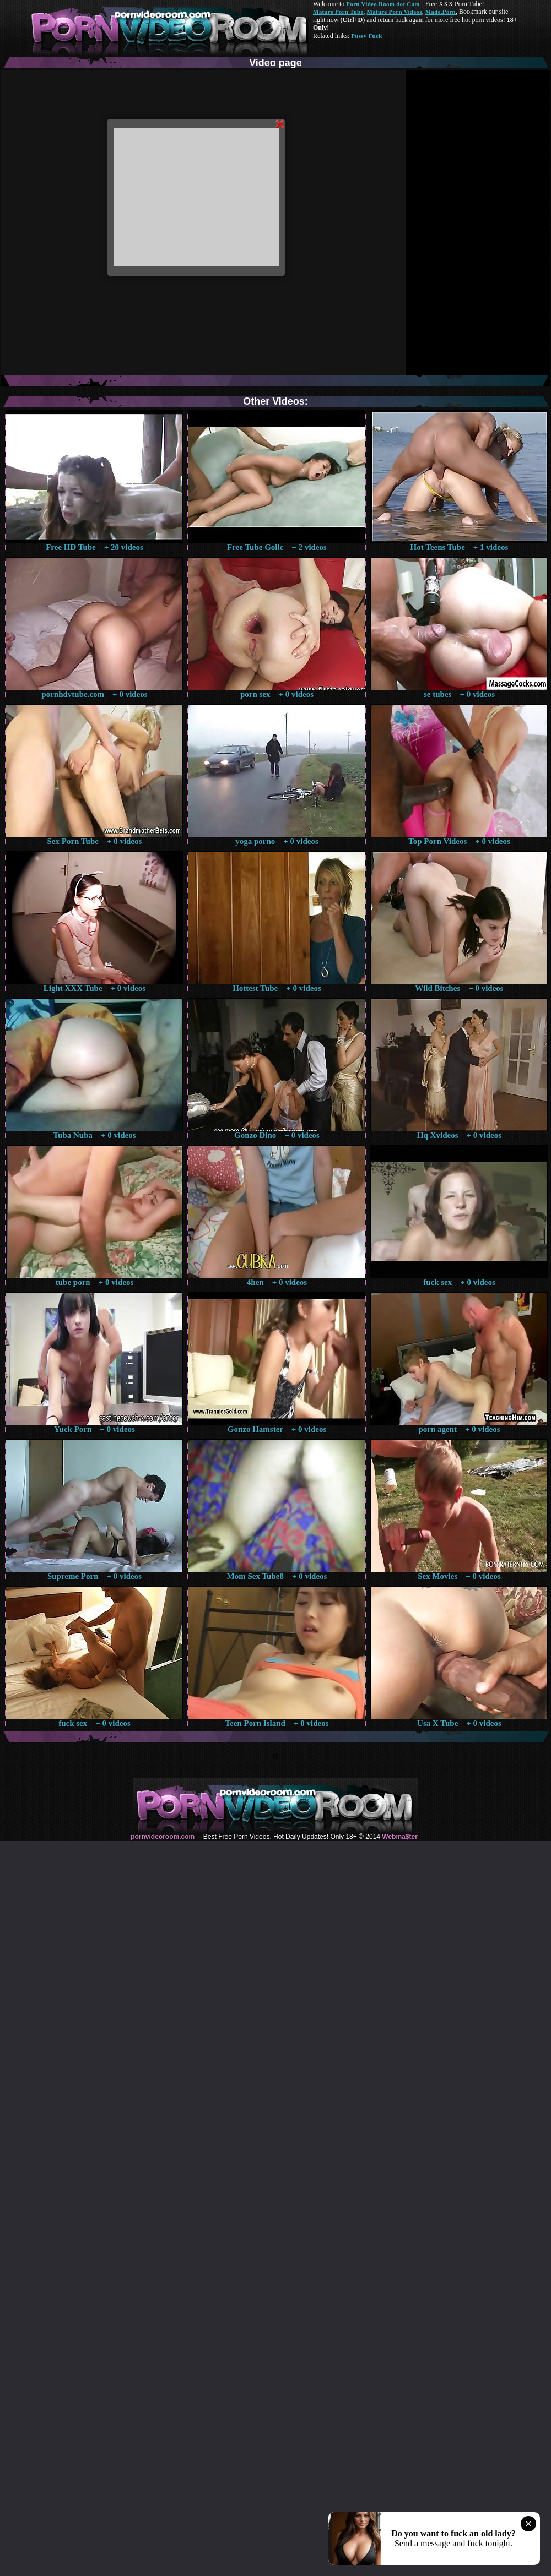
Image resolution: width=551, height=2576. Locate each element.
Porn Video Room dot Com (382, 4)
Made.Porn (440, 11)
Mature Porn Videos (394, 11)
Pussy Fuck (366, 35)
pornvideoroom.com (163, 1836)
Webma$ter (399, 1836)
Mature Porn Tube (338, 11)
